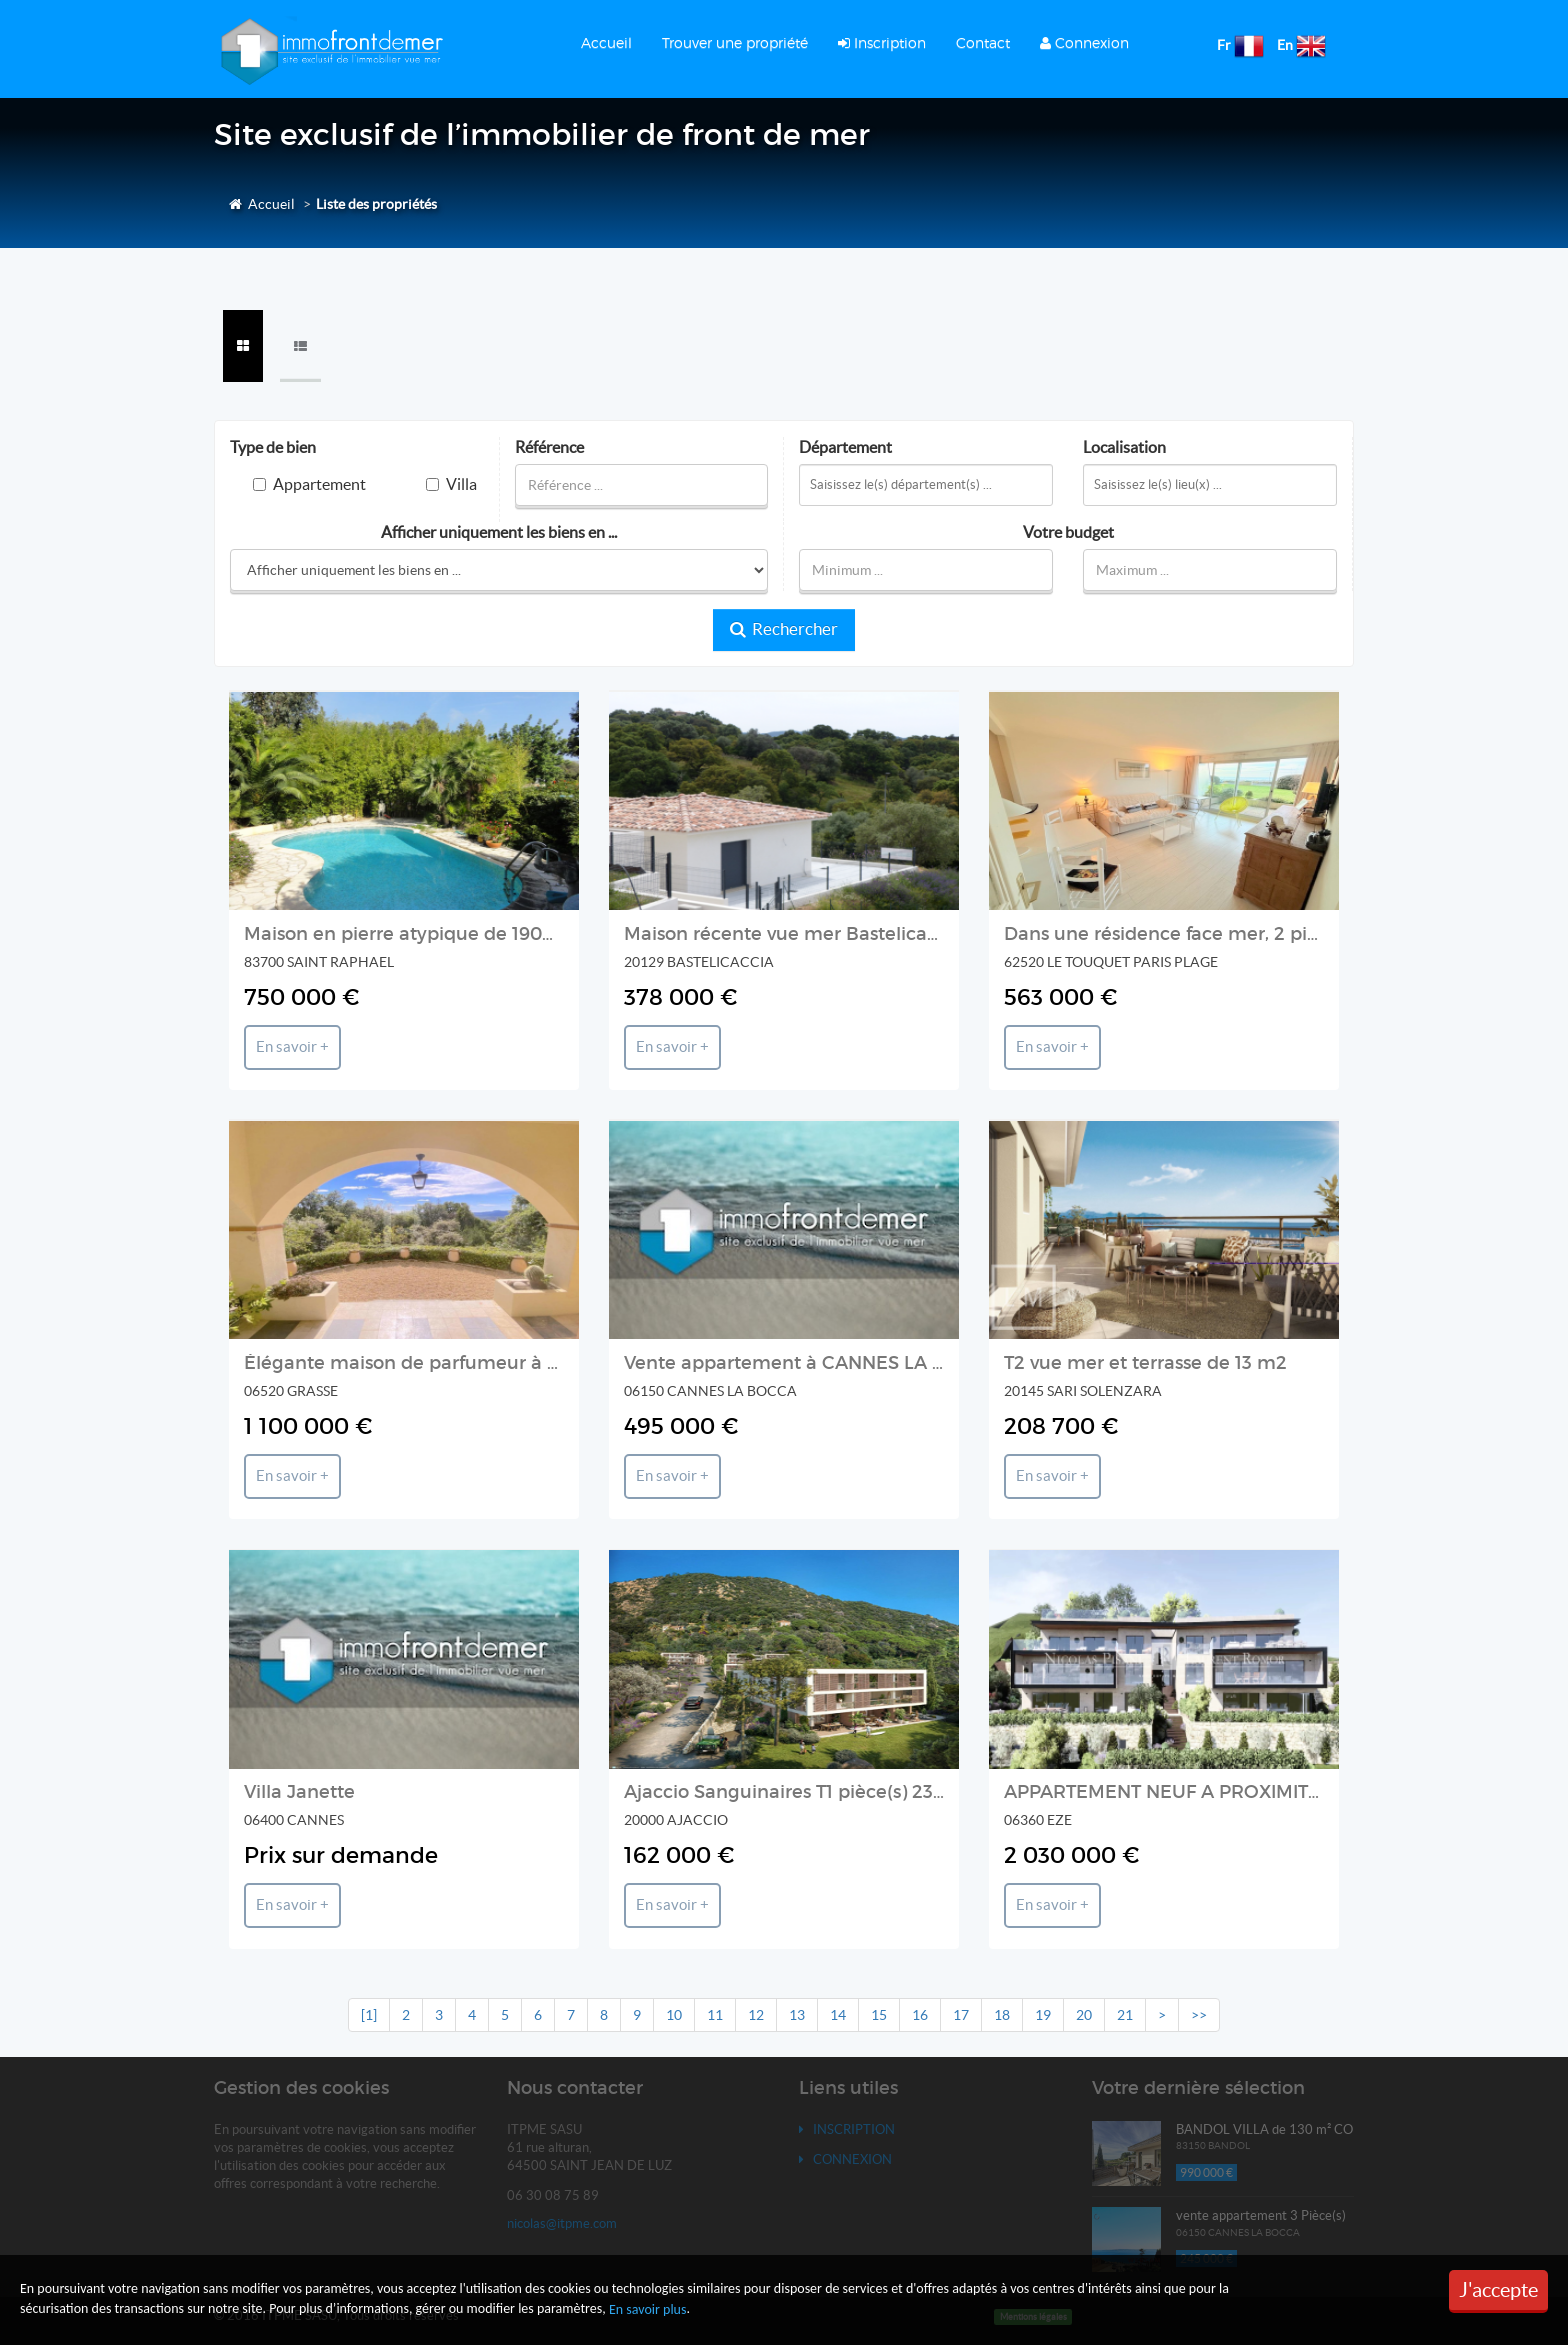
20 (1084, 2015)
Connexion (1084, 42)
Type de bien (273, 447)
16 (920, 2015)
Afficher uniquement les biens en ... (499, 532)
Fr (1224, 45)
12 (756, 2015)
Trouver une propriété (735, 42)
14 (838, 2015)
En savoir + (292, 1047)
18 (1002, 2015)
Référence (549, 447)
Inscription (882, 42)
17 (961, 2015)
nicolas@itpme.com (562, 2223)
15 (879, 2015)
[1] (369, 2015)
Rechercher (784, 629)
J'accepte (1498, 2290)
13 (797, 2015)
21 (1125, 2015)
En (1285, 45)
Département (845, 447)
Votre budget (1068, 532)
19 (1043, 2015)
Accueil (606, 42)
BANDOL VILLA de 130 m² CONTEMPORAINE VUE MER (1342, 2129)
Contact (983, 42)
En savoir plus (648, 2309)
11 (715, 2015)
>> (1199, 2015)
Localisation (1124, 447)
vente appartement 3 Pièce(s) (1261, 2215)
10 (674, 2015)
